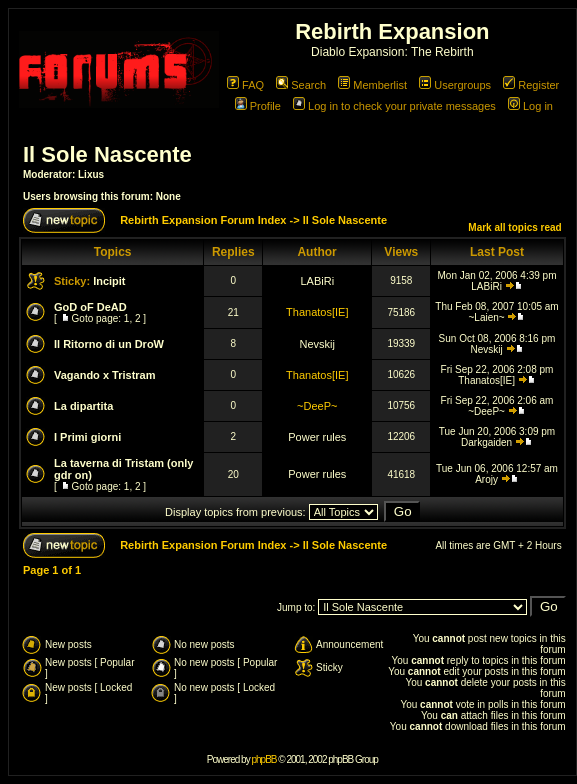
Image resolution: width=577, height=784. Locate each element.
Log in (530, 106)
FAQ (245, 85)
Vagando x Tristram (104, 375)
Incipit (109, 281)
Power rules (317, 437)
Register (531, 85)
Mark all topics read (514, 227)
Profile (258, 106)
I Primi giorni (87, 437)
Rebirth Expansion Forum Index (203, 220)
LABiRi (317, 281)
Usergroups (455, 85)
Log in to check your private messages (394, 106)
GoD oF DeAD (90, 307)
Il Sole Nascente (107, 154)
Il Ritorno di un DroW (109, 344)
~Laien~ (487, 317)
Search (301, 85)
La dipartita (83, 406)
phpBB (263, 759)
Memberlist (372, 85)
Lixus (91, 174)
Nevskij (317, 344)
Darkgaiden (486, 442)
